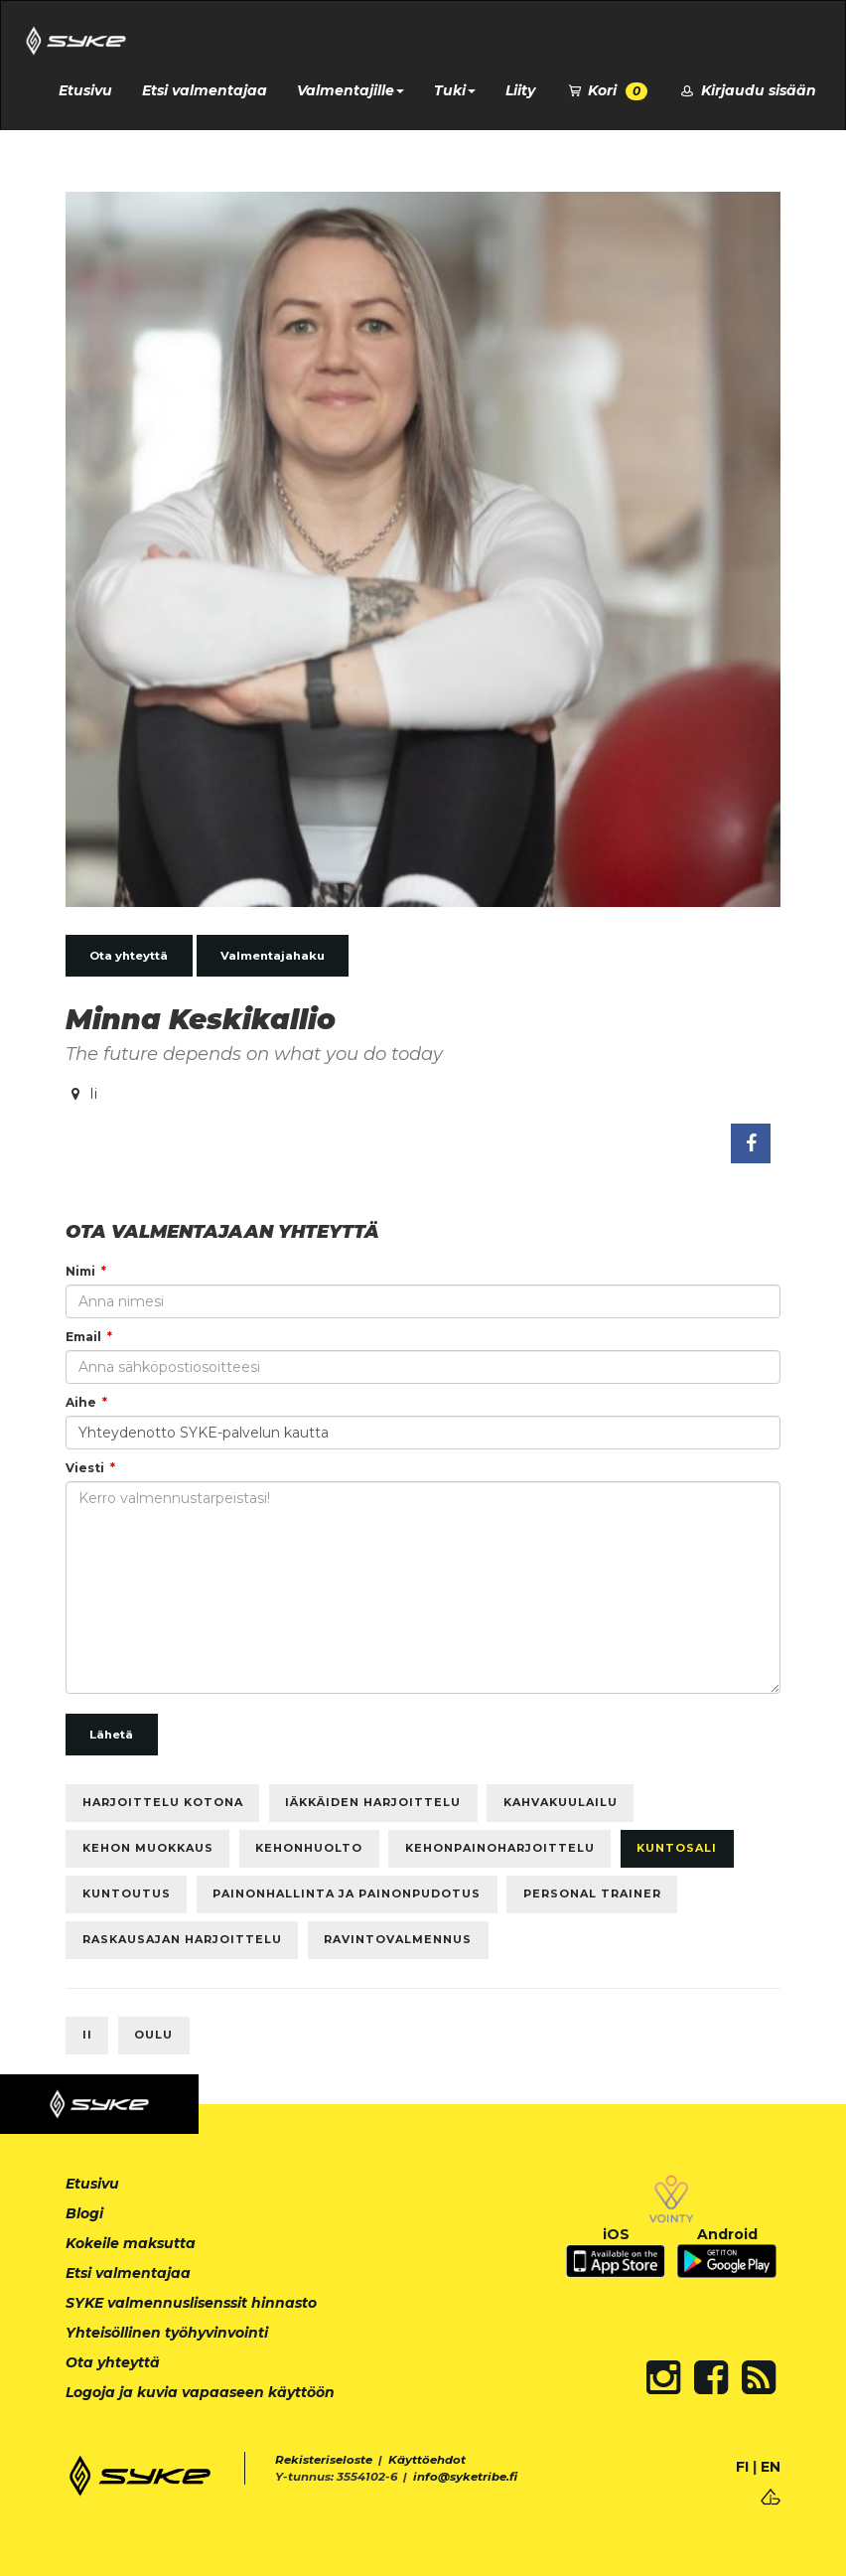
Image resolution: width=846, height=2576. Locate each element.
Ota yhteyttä (128, 956)
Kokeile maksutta (131, 2243)
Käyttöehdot (427, 2460)
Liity (520, 90)
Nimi (80, 1271)
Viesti (85, 1467)
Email (83, 1336)
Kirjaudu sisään (746, 90)
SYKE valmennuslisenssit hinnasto (191, 2303)
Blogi (84, 2213)
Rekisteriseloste (323, 2460)
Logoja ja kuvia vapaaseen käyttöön (200, 2392)
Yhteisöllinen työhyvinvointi (167, 2333)
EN (770, 2467)
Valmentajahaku (272, 956)
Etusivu (85, 90)
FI (742, 2467)
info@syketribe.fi (465, 2477)
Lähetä (111, 1735)
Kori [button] (606, 90)
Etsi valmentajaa (204, 90)
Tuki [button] (455, 90)
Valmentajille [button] (350, 90)
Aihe (81, 1402)
